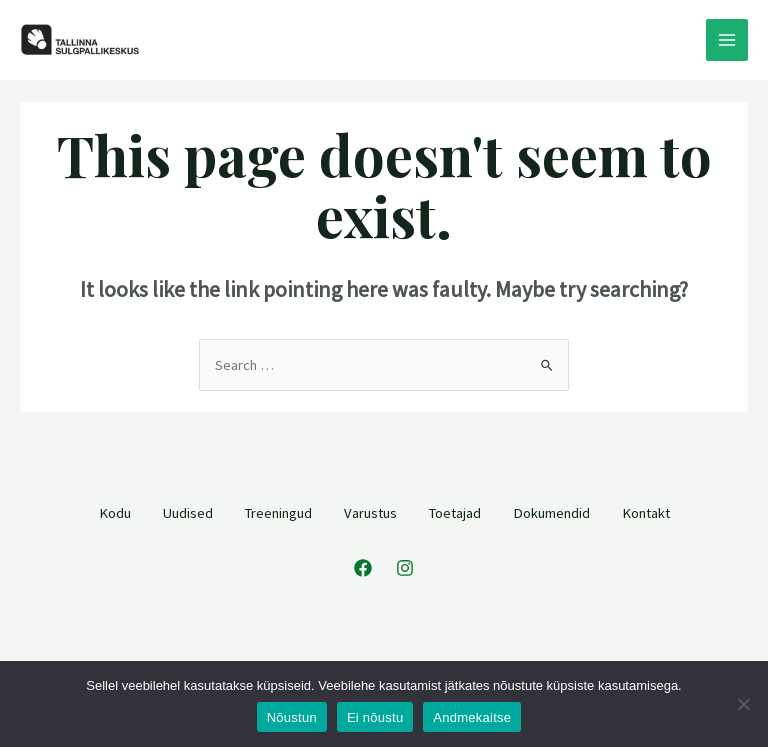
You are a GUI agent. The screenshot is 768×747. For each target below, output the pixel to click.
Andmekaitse (472, 717)
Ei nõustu (375, 717)
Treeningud (278, 513)
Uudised (188, 513)
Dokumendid (551, 513)
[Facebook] (363, 568)
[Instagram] (405, 568)
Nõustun (292, 717)
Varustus (370, 513)
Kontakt (646, 513)
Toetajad (455, 513)
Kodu (115, 513)
